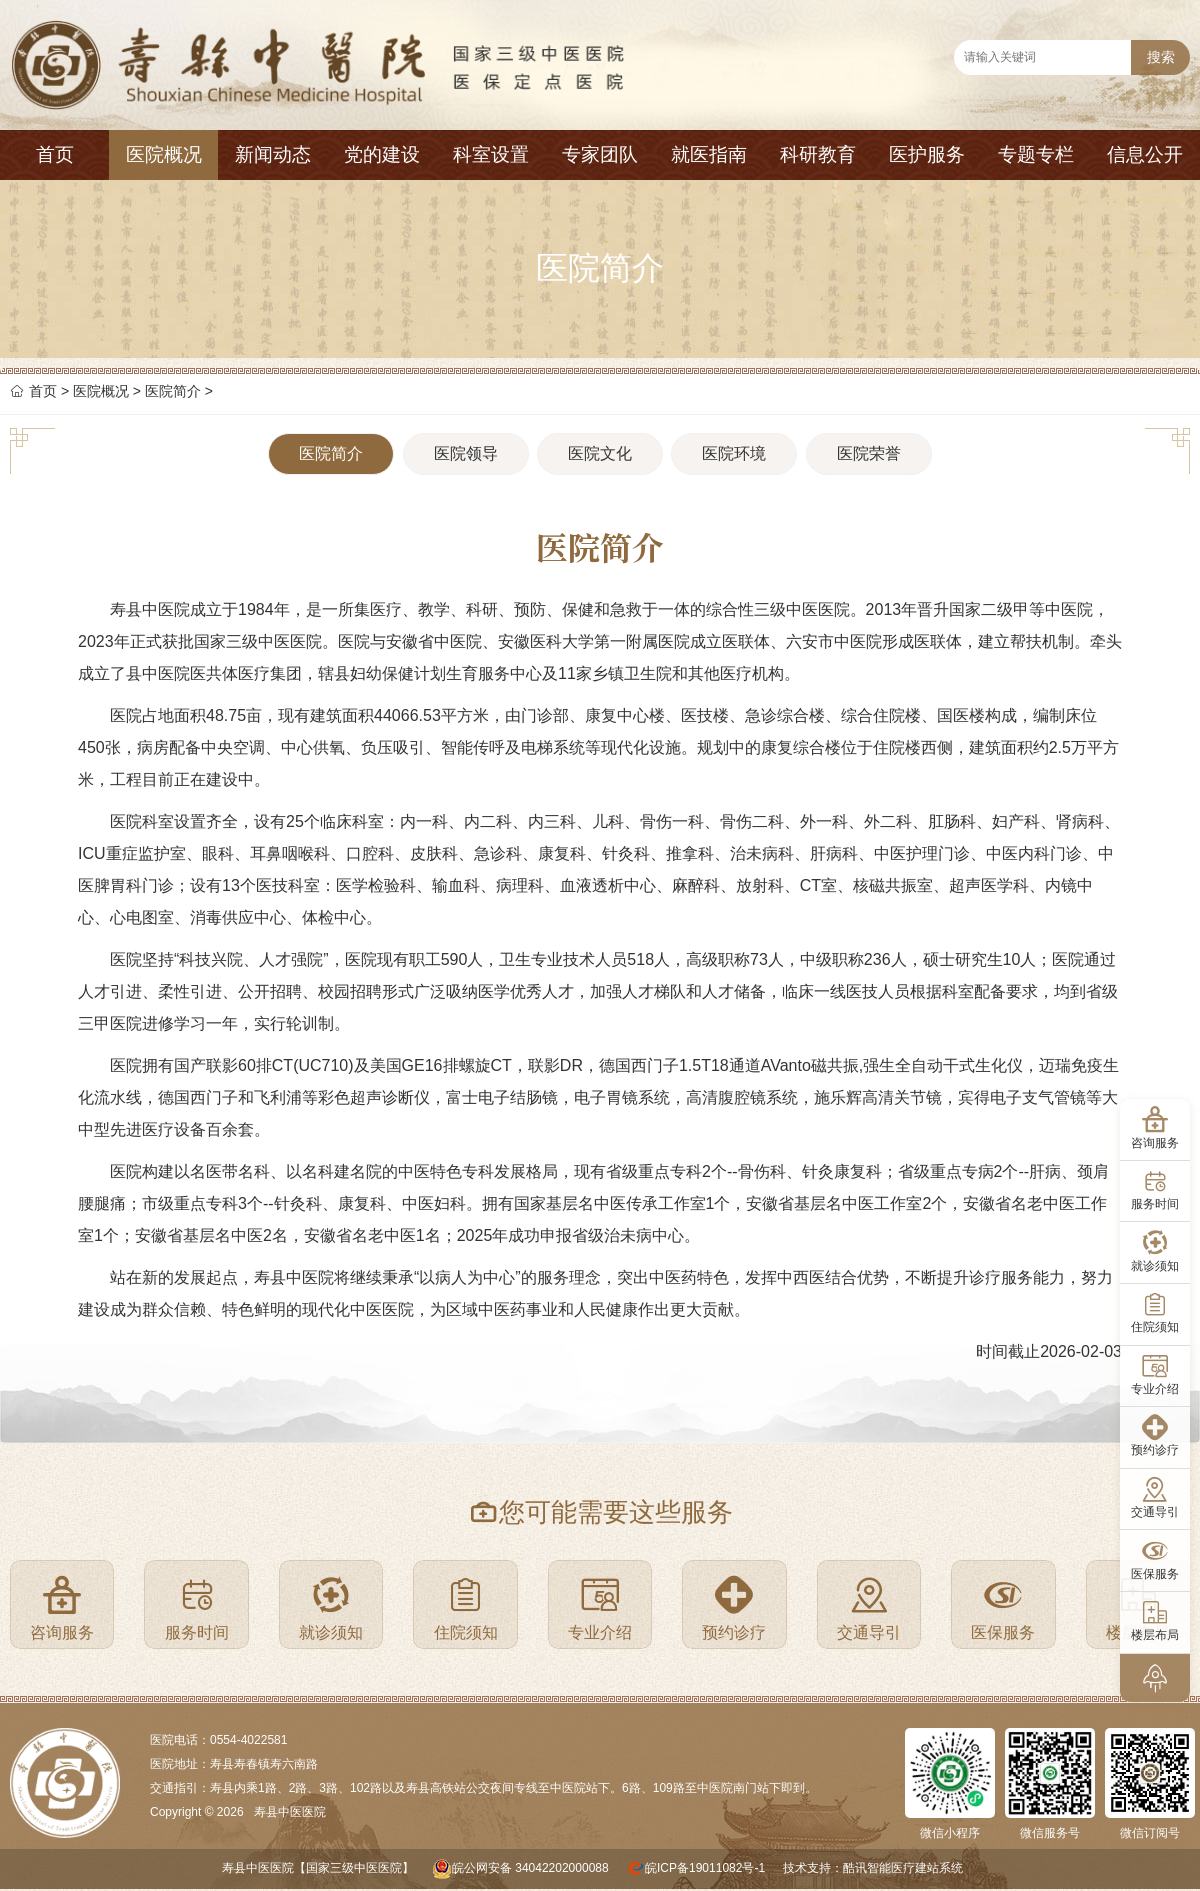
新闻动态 (273, 154)
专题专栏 (1036, 154)
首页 (55, 154)
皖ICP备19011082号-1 (705, 1868)
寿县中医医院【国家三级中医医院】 (318, 1868)
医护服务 (927, 154)
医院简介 (173, 391)
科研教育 (818, 154)
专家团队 (600, 154)
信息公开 (1145, 154)
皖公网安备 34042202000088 (530, 1868)
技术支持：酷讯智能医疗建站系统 (873, 1868)
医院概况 (164, 154)
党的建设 (382, 154)
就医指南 (709, 154)
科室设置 (491, 154)
